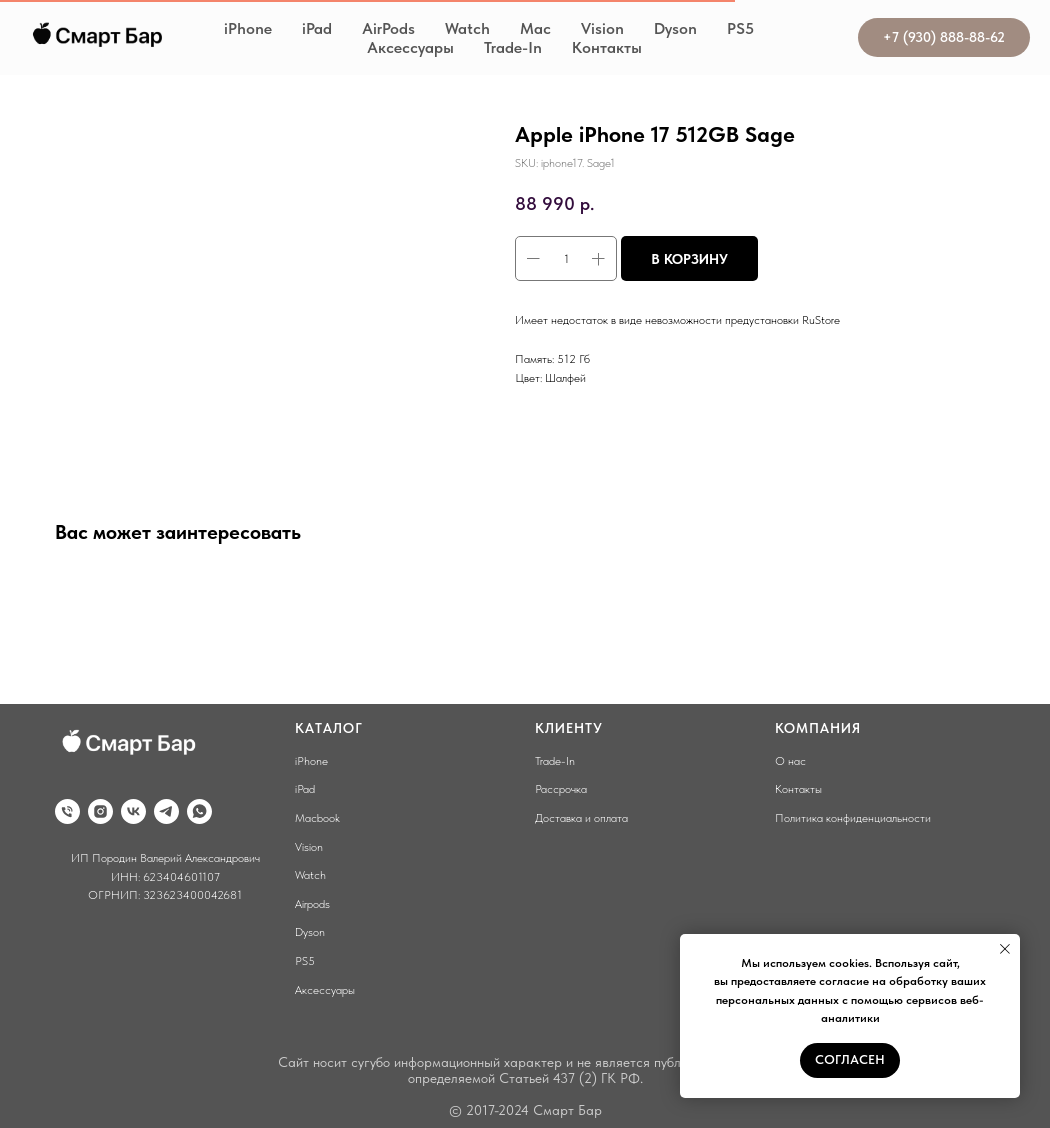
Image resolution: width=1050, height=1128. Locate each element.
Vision (602, 28)
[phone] (67, 811)
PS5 (740, 28)
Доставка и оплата (581, 818)
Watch (467, 28)
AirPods (388, 28)
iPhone (248, 28)
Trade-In (513, 47)
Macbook (317, 818)
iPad (317, 28)
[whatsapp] (199, 811)
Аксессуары (410, 47)
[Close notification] (1005, 949)
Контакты (607, 47)
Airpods (312, 904)
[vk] (133, 811)
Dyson (675, 28)
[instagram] (100, 811)
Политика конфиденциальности (853, 818)
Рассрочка (561, 789)
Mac (535, 28)
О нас (790, 761)
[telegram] (166, 811)
